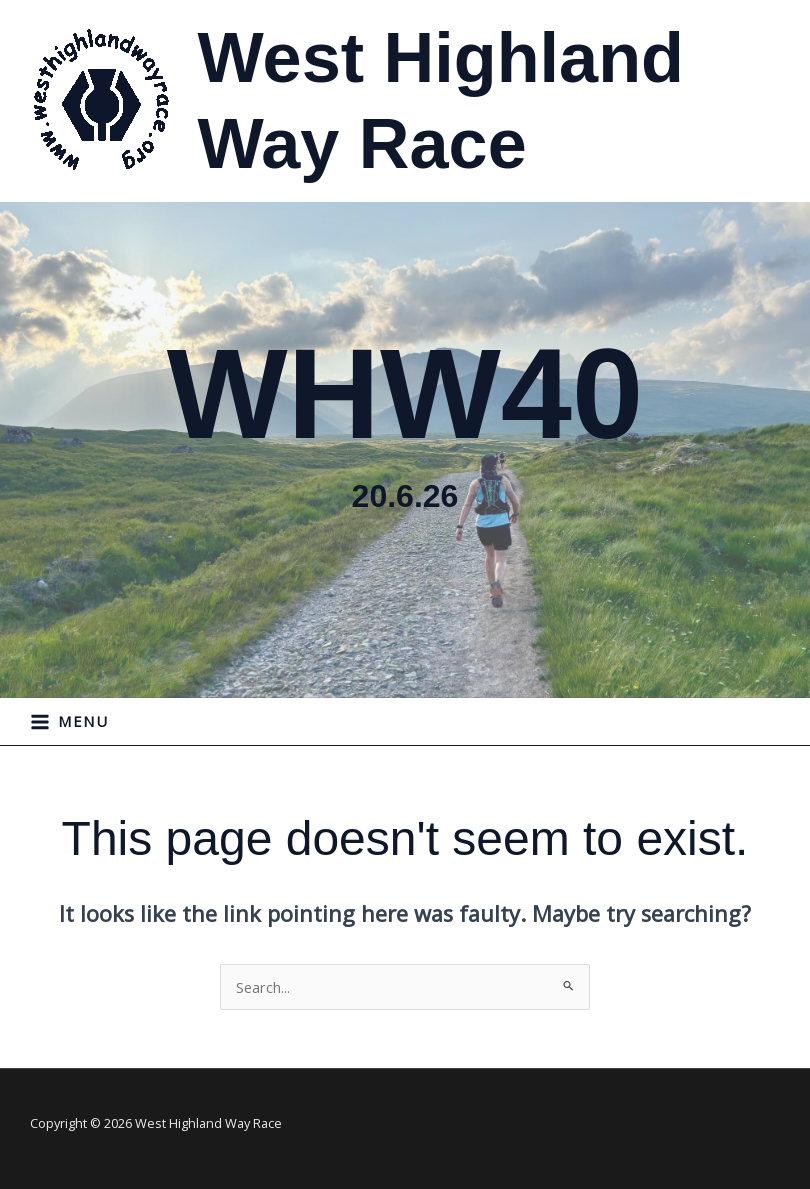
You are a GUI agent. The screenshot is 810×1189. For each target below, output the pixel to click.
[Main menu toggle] (70, 722)
